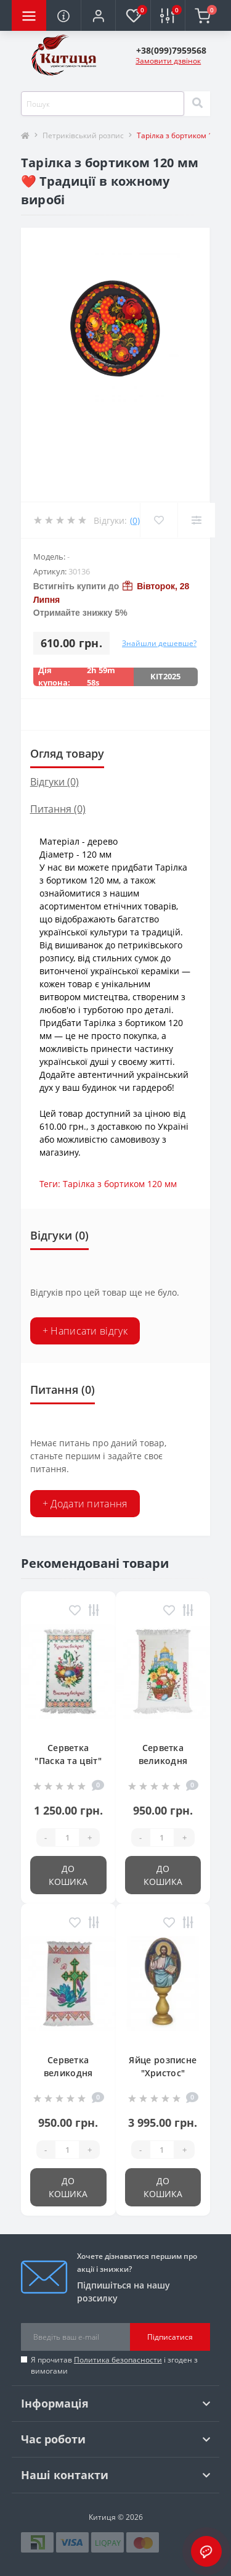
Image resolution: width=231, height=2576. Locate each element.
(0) (135, 520)
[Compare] (196, 520)
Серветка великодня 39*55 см (68, 2073)
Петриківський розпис (83, 135)
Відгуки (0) (54, 782)
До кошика (68, 1875)
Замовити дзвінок (168, 61)
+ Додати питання (85, 1503)
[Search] (197, 103)
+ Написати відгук (85, 1331)
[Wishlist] (158, 520)
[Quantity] (67, 1837)
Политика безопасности (118, 2359)
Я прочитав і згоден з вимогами (114, 2365)
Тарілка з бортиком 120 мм (120, 1184)
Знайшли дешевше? (159, 643)
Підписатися (170, 2337)
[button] (98, 15)
